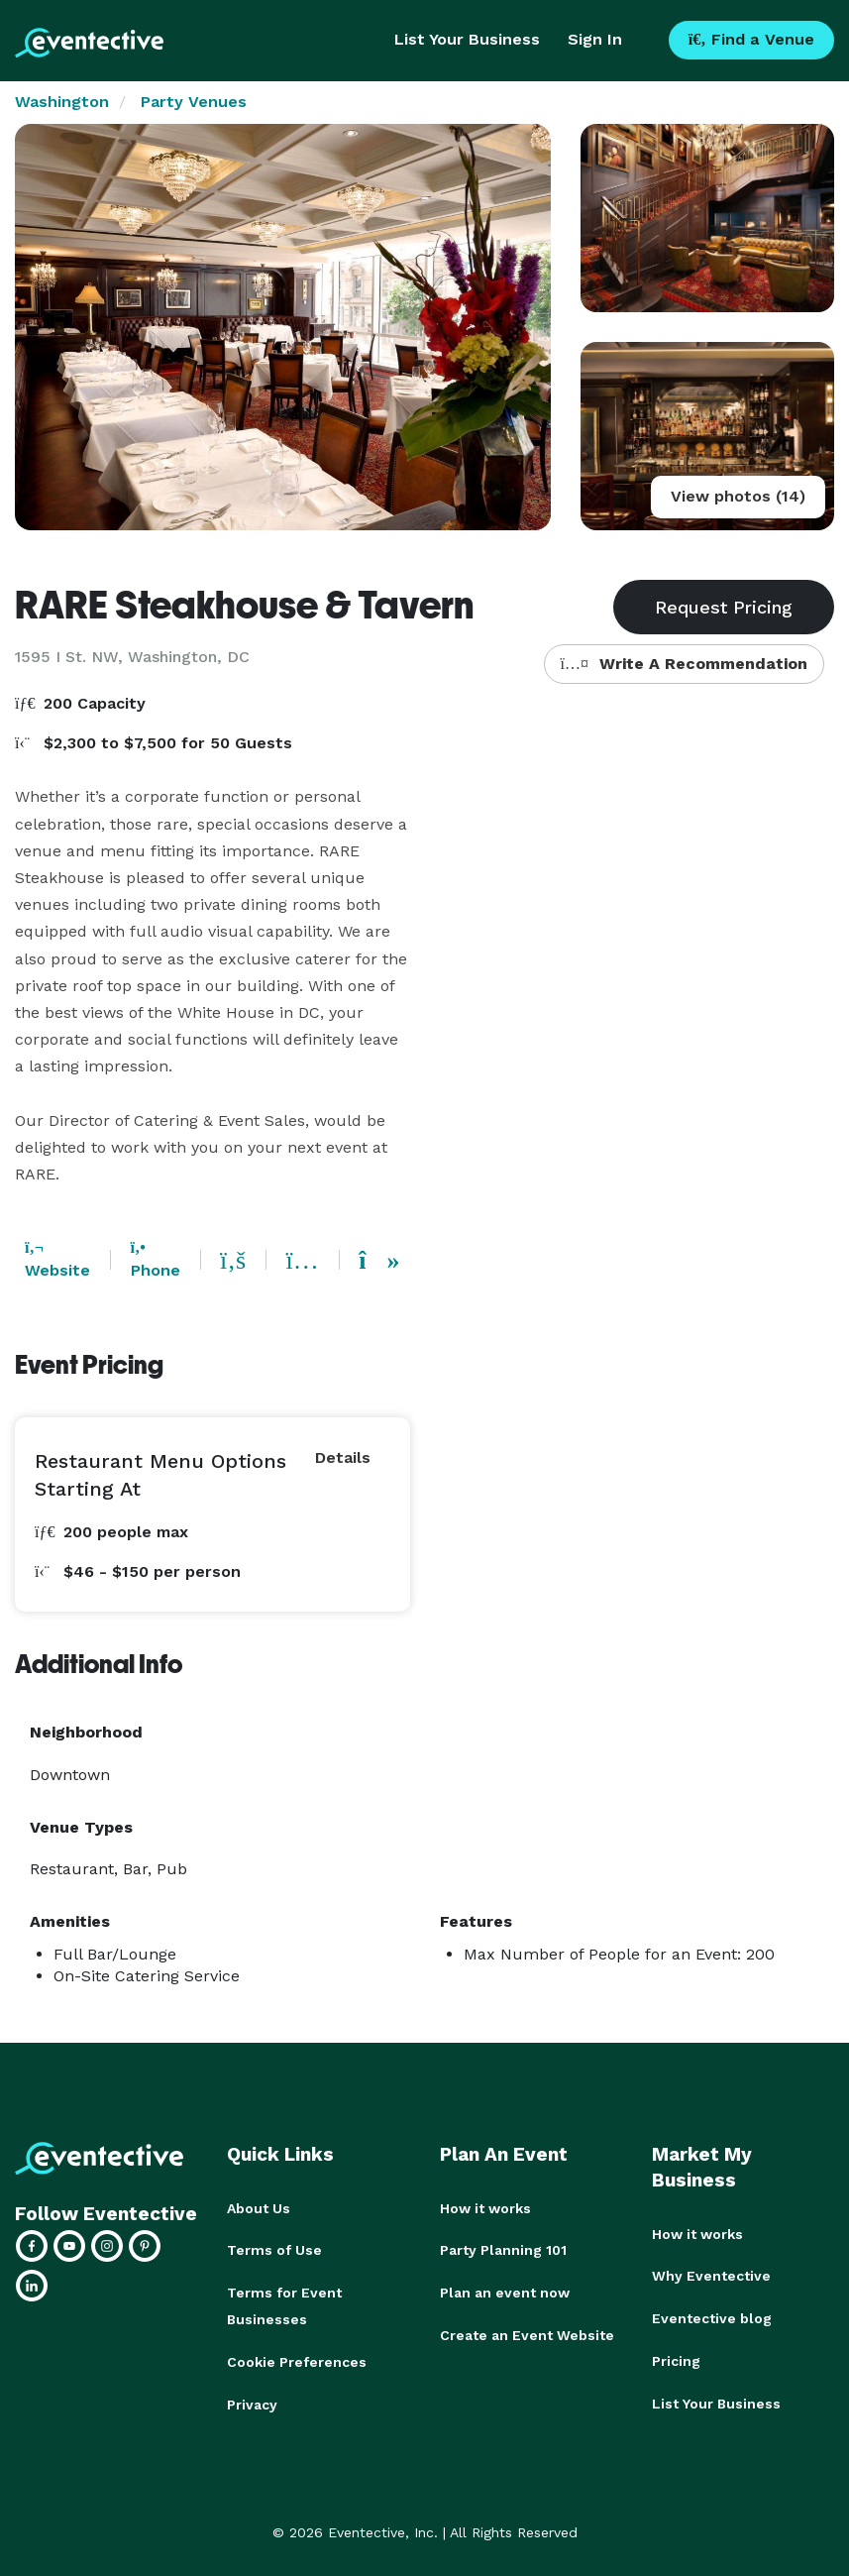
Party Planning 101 (503, 2250)
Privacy (252, 2400)
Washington (62, 101)
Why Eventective (711, 2276)
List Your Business (467, 39)
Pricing (676, 2359)
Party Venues (194, 101)
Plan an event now (505, 2291)
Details (343, 1457)
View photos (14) (738, 496)
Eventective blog (712, 2317)
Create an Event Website (527, 2333)
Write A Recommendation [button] (684, 663)
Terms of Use (274, 2250)
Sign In (595, 39)
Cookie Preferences (297, 2359)
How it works (485, 2208)
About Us (258, 2208)
